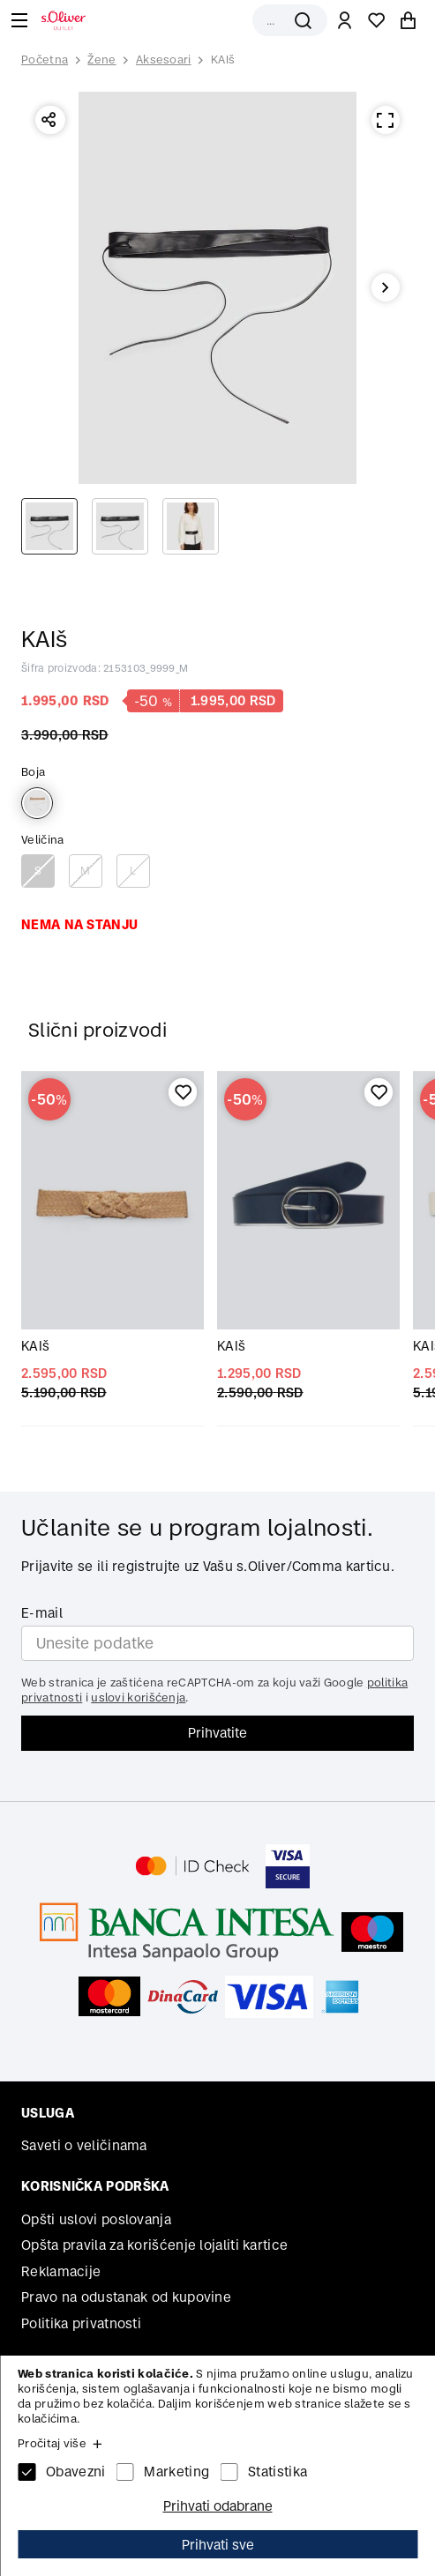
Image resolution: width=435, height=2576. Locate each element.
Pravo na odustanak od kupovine (126, 2297)
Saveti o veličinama (84, 2145)
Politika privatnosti (81, 2323)
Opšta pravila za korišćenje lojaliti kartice (154, 2245)
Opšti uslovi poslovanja (96, 2219)
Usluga (47, 2112)
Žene (101, 59)
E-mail (42, 1612)
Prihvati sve (218, 2544)
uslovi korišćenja (138, 1697)
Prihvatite (217, 1732)
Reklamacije (61, 2271)
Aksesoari (163, 59)
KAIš (223, 59)
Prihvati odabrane (218, 2506)
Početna (44, 60)
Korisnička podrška (95, 2186)
